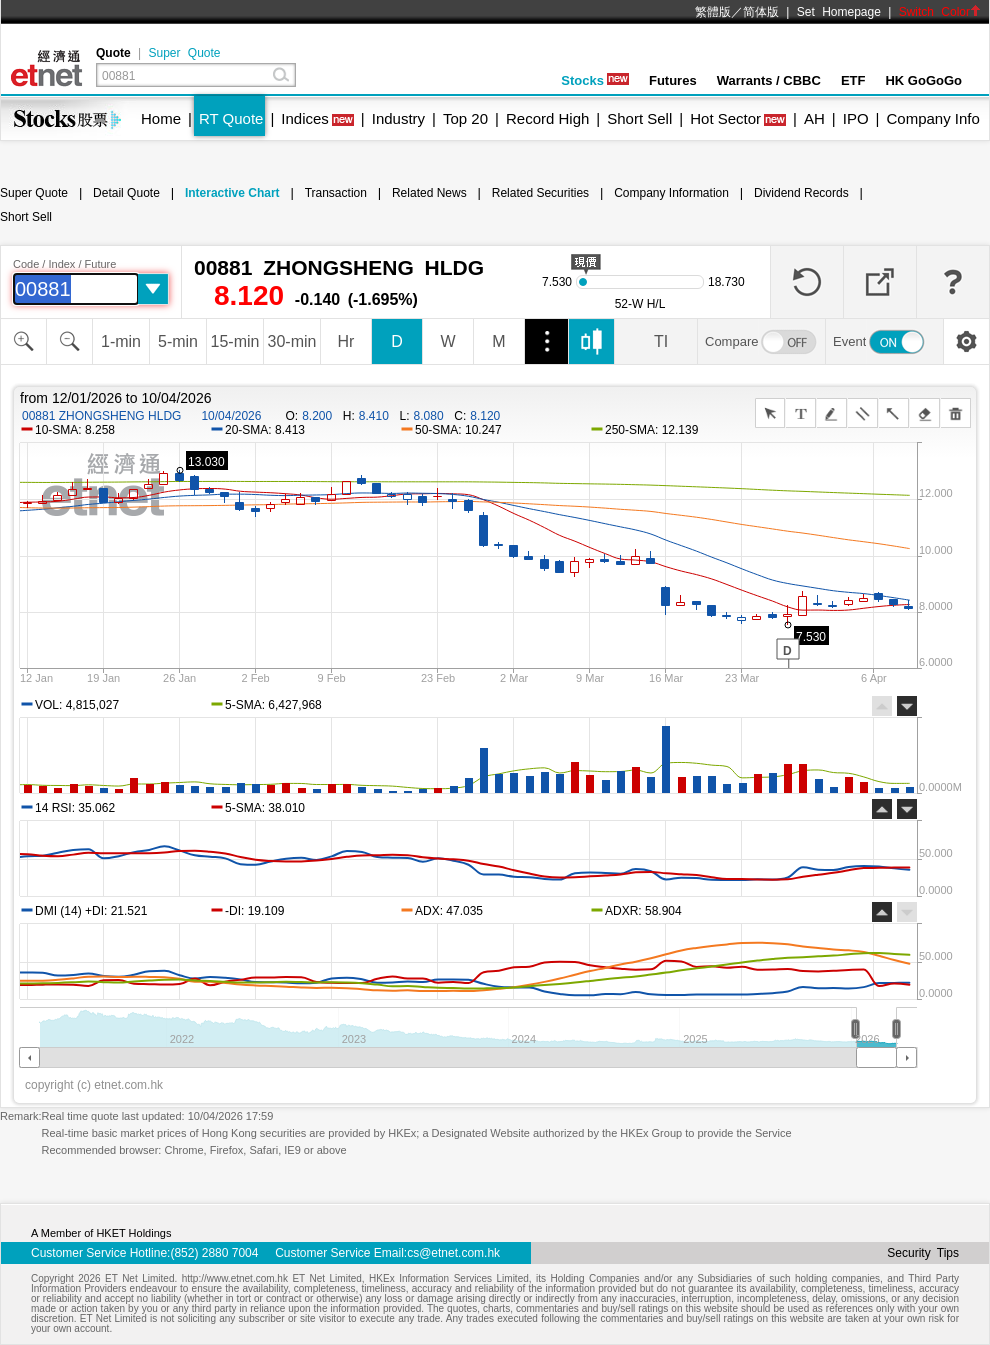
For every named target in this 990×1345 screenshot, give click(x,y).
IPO (856, 118)
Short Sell (639, 118)
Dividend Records (801, 193)
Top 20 (465, 118)
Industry (398, 118)
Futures (673, 80)
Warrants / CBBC (769, 80)
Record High (547, 118)
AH (814, 118)
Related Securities (540, 193)
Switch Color (940, 12)
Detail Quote (126, 193)
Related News (429, 193)
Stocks (595, 80)
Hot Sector (725, 118)
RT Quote (231, 118)
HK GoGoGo (923, 80)
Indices (305, 118)
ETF (853, 80)
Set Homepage (839, 12)
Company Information (671, 193)
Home (161, 118)
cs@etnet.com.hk (453, 1253)
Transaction (336, 193)
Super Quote (184, 53)
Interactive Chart (232, 193)
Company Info (932, 118)
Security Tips (923, 1253)
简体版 (761, 12)
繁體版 (713, 12)
